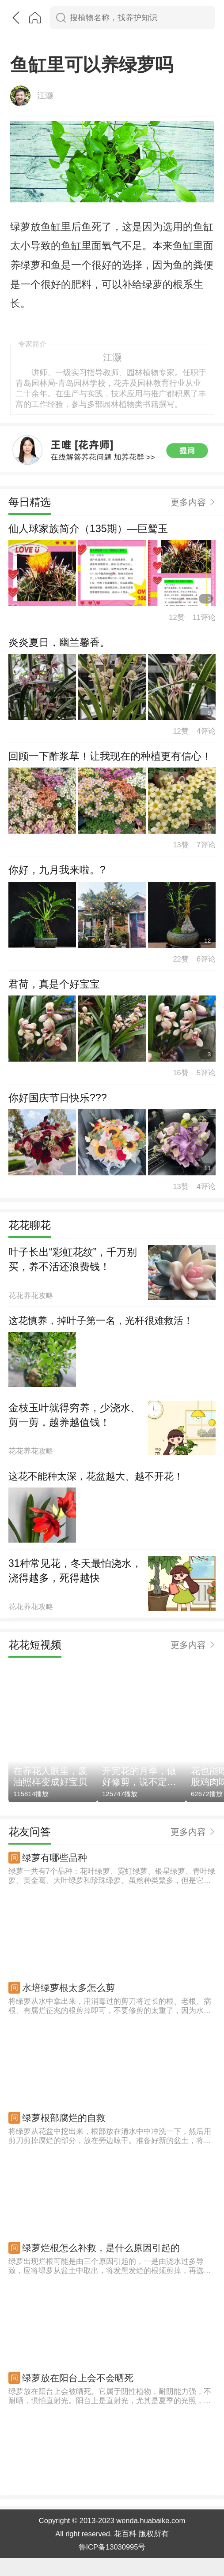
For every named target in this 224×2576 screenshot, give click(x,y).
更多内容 (188, 492)
